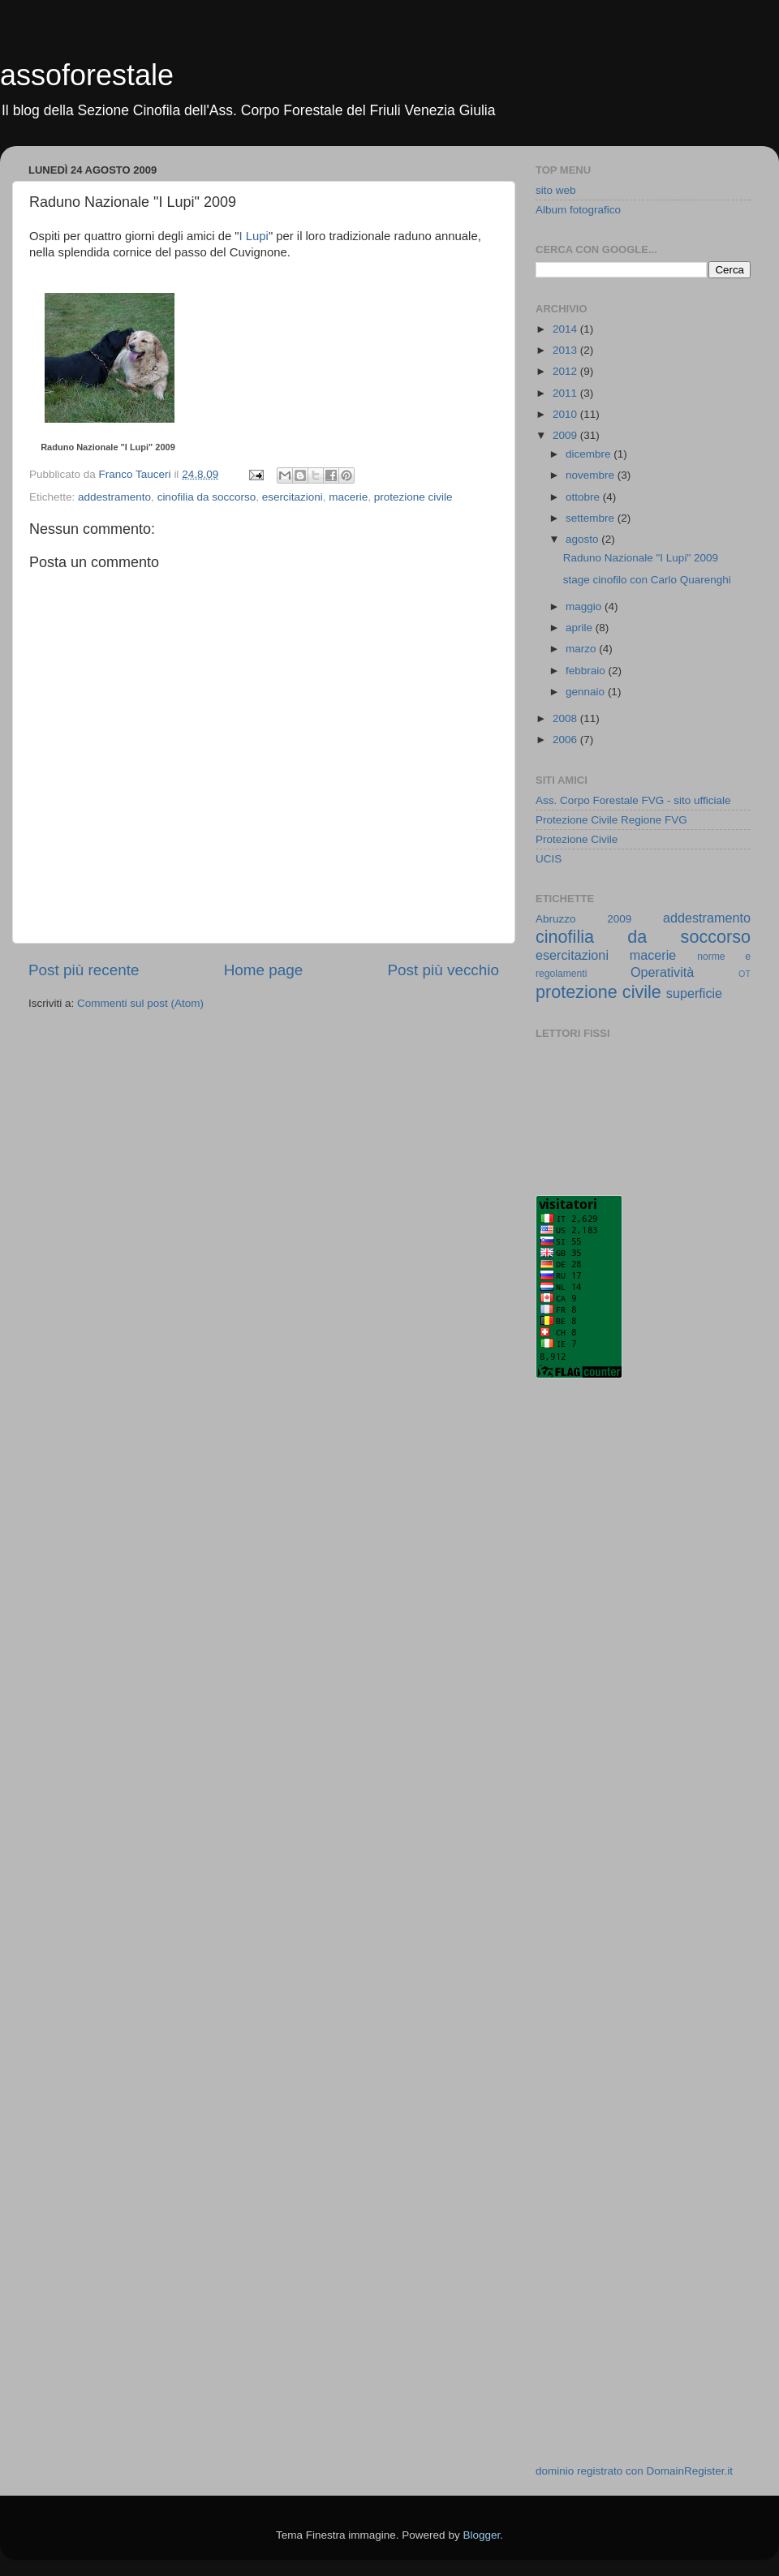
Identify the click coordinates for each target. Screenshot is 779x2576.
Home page (263, 969)
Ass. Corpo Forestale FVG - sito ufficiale (633, 800)
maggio (585, 606)
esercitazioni (292, 497)
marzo (582, 649)
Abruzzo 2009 (583, 919)
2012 (566, 371)
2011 (566, 393)
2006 (566, 739)
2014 (566, 329)
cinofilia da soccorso (206, 497)
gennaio (587, 692)
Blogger (481, 2535)
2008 (566, 718)
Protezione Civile (577, 839)
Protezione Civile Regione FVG (611, 820)
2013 (566, 350)
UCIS (549, 859)
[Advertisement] (600, 1651)
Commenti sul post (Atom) (140, 1003)
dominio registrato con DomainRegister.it (634, 2471)
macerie (348, 497)
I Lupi (254, 236)
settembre (592, 518)
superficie (694, 993)
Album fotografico (578, 210)
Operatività (662, 972)
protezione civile (413, 497)
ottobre (584, 497)
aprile (581, 627)
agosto (583, 539)
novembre (592, 475)
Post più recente (84, 969)
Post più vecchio (443, 969)
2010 (566, 414)
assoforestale (87, 75)
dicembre (589, 454)
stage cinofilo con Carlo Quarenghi (647, 580)
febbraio (587, 670)
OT (744, 973)
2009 (566, 435)
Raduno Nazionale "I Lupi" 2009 (108, 447)
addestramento (114, 497)
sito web (556, 190)
